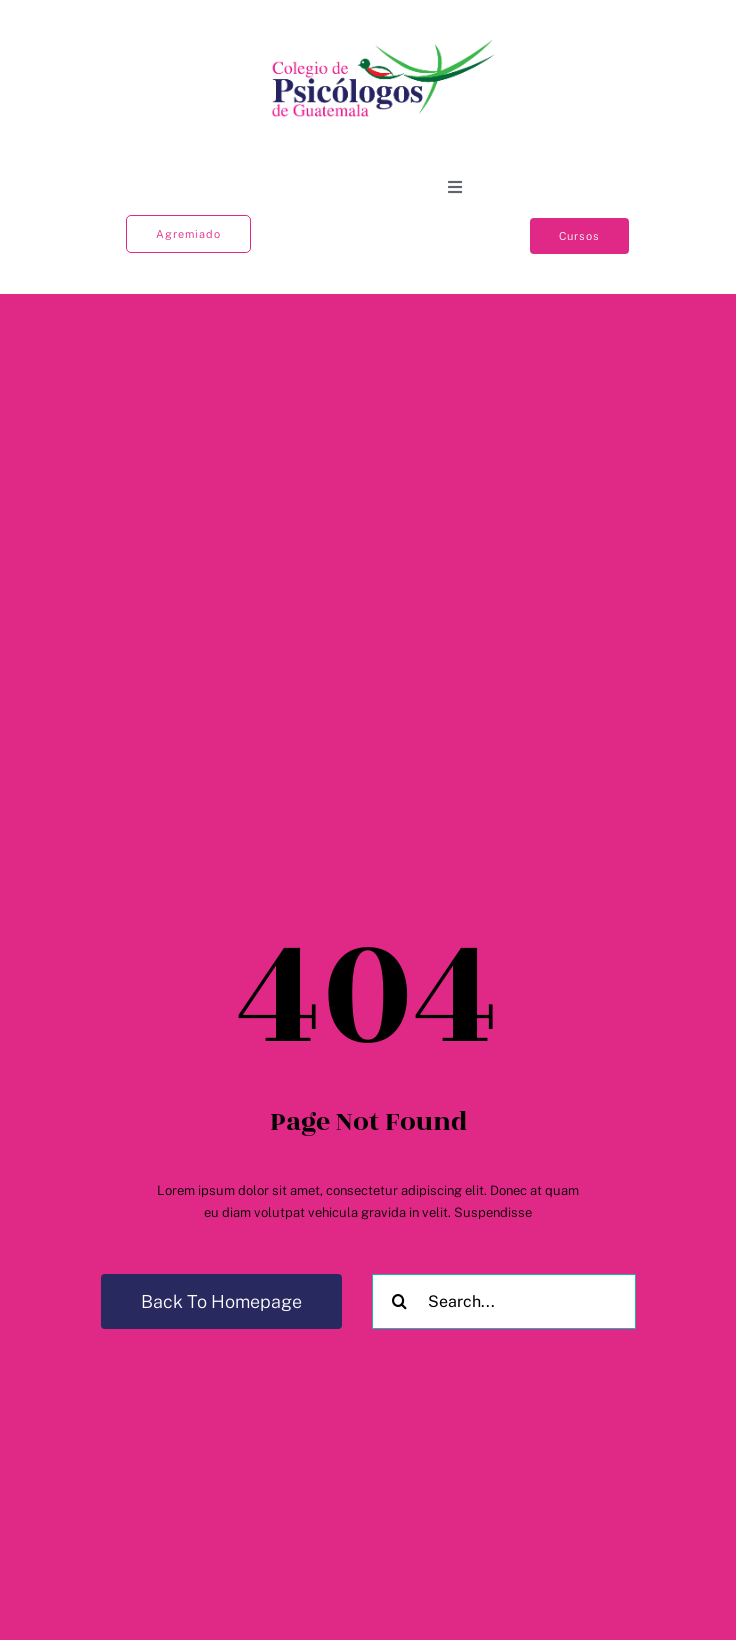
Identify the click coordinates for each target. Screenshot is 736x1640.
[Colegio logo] (384, 40)
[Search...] (504, 1301)
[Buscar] (399, 1301)
